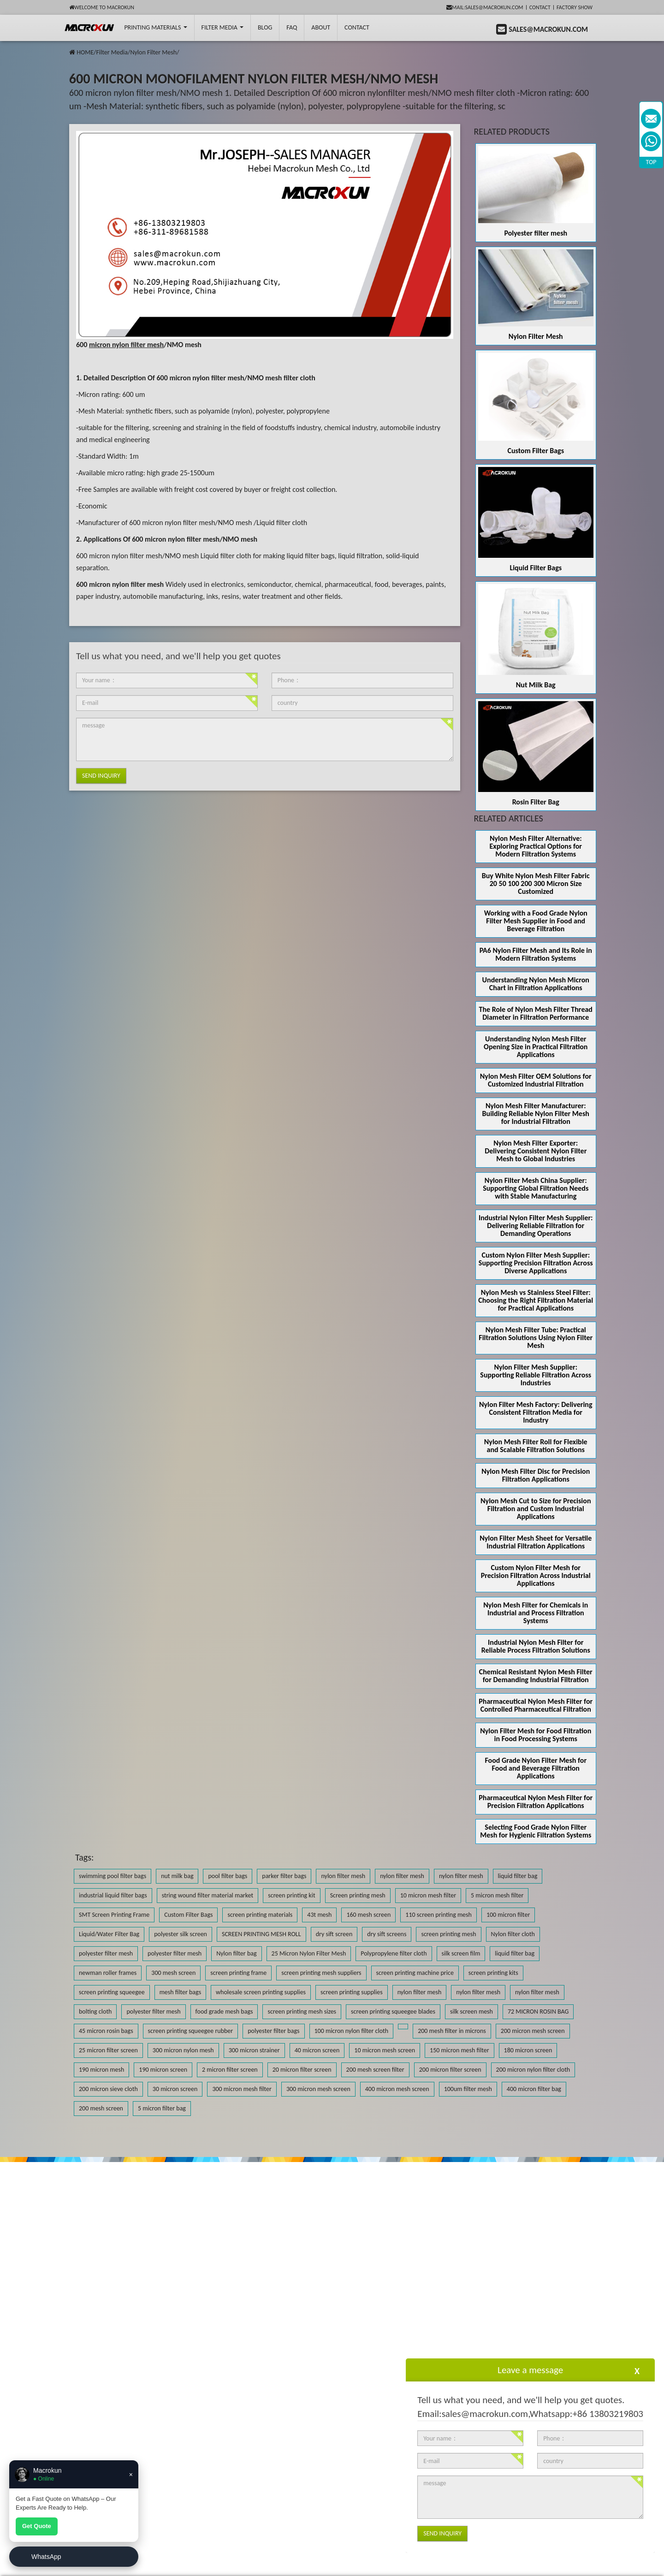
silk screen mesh (471, 2011)
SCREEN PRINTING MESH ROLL (261, 1934)
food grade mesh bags (224, 2011)
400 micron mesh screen (397, 2089)
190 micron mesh (101, 2070)
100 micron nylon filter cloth (351, 2031)
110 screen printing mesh (438, 1915)
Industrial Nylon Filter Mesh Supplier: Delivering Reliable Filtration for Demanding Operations (536, 1225)
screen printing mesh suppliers (321, 1973)
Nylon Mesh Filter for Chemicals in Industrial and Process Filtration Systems (535, 1613)
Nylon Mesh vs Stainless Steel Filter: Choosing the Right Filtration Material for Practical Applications (535, 1300)
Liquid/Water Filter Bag (109, 1934)
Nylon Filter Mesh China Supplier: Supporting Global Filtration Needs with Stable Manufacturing (535, 1188)
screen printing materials (259, 1915)
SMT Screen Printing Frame (114, 1915)
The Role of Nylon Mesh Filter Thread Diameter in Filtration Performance (536, 1013)
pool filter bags (227, 1876)
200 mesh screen (101, 2108)
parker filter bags (284, 1876)
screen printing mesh (448, 1934)
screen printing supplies (351, 1992)
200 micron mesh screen (533, 2031)
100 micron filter (508, 1915)
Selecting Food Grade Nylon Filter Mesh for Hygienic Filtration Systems (535, 1831)
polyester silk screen (180, 1934)
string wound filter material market (208, 1895)
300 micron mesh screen (318, 2089)
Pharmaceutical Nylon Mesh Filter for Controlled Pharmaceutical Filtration (536, 1705)
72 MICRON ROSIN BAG (538, 2011)
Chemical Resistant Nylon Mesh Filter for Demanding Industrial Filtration (536, 1675)
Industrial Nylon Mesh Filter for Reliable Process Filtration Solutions (535, 1646)
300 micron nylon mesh (183, 2050)
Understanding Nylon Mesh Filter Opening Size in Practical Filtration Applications (535, 1046)
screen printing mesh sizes (301, 2011)
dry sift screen (334, 1934)
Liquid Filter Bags (536, 567)
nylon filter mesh (343, 1876)
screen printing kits (493, 1973)
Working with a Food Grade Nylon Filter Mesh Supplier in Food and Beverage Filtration (535, 921)
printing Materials (155, 27)
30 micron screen (175, 2089)
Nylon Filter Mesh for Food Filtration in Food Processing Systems (535, 1734)
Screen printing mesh (357, 1895)
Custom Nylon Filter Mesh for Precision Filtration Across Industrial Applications (536, 1575)
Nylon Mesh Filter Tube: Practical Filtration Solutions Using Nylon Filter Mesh (536, 1337)
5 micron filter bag (162, 2108)
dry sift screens (386, 1934)
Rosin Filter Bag (535, 802)
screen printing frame (238, 1973)
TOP (651, 162)
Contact (540, 7)
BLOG (265, 27)
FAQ (291, 27)
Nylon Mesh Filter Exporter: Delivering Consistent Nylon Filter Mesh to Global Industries (536, 1151)
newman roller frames (107, 1973)
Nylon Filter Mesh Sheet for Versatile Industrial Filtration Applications (536, 1542)
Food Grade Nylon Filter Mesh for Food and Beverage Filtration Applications (536, 1768)
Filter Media (222, 27)
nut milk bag (177, 1876)
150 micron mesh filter (459, 2050)
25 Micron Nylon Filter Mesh (309, 1953)
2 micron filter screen (230, 2070)
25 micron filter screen (108, 2050)
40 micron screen (317, 2050)
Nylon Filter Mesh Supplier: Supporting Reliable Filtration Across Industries (535, 1375)
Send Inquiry (101, 776)
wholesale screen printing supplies (261, 1992)
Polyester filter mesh (535, 233)
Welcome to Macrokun (101, 7)
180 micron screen (528, 2050)
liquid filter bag (518, 1876)
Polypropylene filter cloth (394, 1953)
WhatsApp (46, 2556)
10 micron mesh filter (428, 1895)
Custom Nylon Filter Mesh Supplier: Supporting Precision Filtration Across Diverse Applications (536, 1263)
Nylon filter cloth (513, 1934)
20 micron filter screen (302, 2070)
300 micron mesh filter (241, 2089)
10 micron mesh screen (384, 2050)
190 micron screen (163, 2070)
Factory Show (575, 7)
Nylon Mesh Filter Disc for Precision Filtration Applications (535, 1475)
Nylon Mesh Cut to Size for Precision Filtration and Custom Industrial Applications (535, 1508)
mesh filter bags (180, 1992)
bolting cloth (95, 2011)
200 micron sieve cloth (108, 2089)
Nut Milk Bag (536, 684)
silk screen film (461, 1953)
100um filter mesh (468, 2089)
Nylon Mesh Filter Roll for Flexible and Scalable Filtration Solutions (535, 1445)
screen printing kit (291, 1895)
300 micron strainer (254, 2050)
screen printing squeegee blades (393, 2011)
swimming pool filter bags (112, 1876)
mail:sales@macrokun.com (484, 7)
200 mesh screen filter (375, 2070)
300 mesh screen (173, 1973)
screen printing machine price (415, 1973)
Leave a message (530, 2370)
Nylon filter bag (236, 1953)
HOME (85, 52)
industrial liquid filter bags (113, 1895)
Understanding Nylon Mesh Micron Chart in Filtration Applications (535, 983)
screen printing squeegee (112, 1992)
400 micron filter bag (534, 2089)
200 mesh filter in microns (452, 2031)
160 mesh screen (368, 1915)
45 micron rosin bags (106, 2031)
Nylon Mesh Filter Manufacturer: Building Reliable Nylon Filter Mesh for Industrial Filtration (535, 1113)
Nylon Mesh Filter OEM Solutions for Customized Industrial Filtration (536, 1080)
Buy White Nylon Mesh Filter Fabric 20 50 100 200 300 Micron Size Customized (536, 883)
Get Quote (36, 2526)
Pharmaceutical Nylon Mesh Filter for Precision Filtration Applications (536, 1801)
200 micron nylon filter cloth (533, 2070)
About (320, 27)
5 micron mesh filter (497, 1895)
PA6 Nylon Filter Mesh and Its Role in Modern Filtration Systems (536, 954)
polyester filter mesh (106, 1953)
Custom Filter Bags (535, 450)
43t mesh (319, 1915)
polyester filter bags (273, 2031)
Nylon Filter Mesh (153, 52)
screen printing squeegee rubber (190, 2031)
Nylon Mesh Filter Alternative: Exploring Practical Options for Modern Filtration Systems (535, 846)
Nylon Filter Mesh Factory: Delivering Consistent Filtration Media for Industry (536, 1412)
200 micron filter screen (450, 2070)
